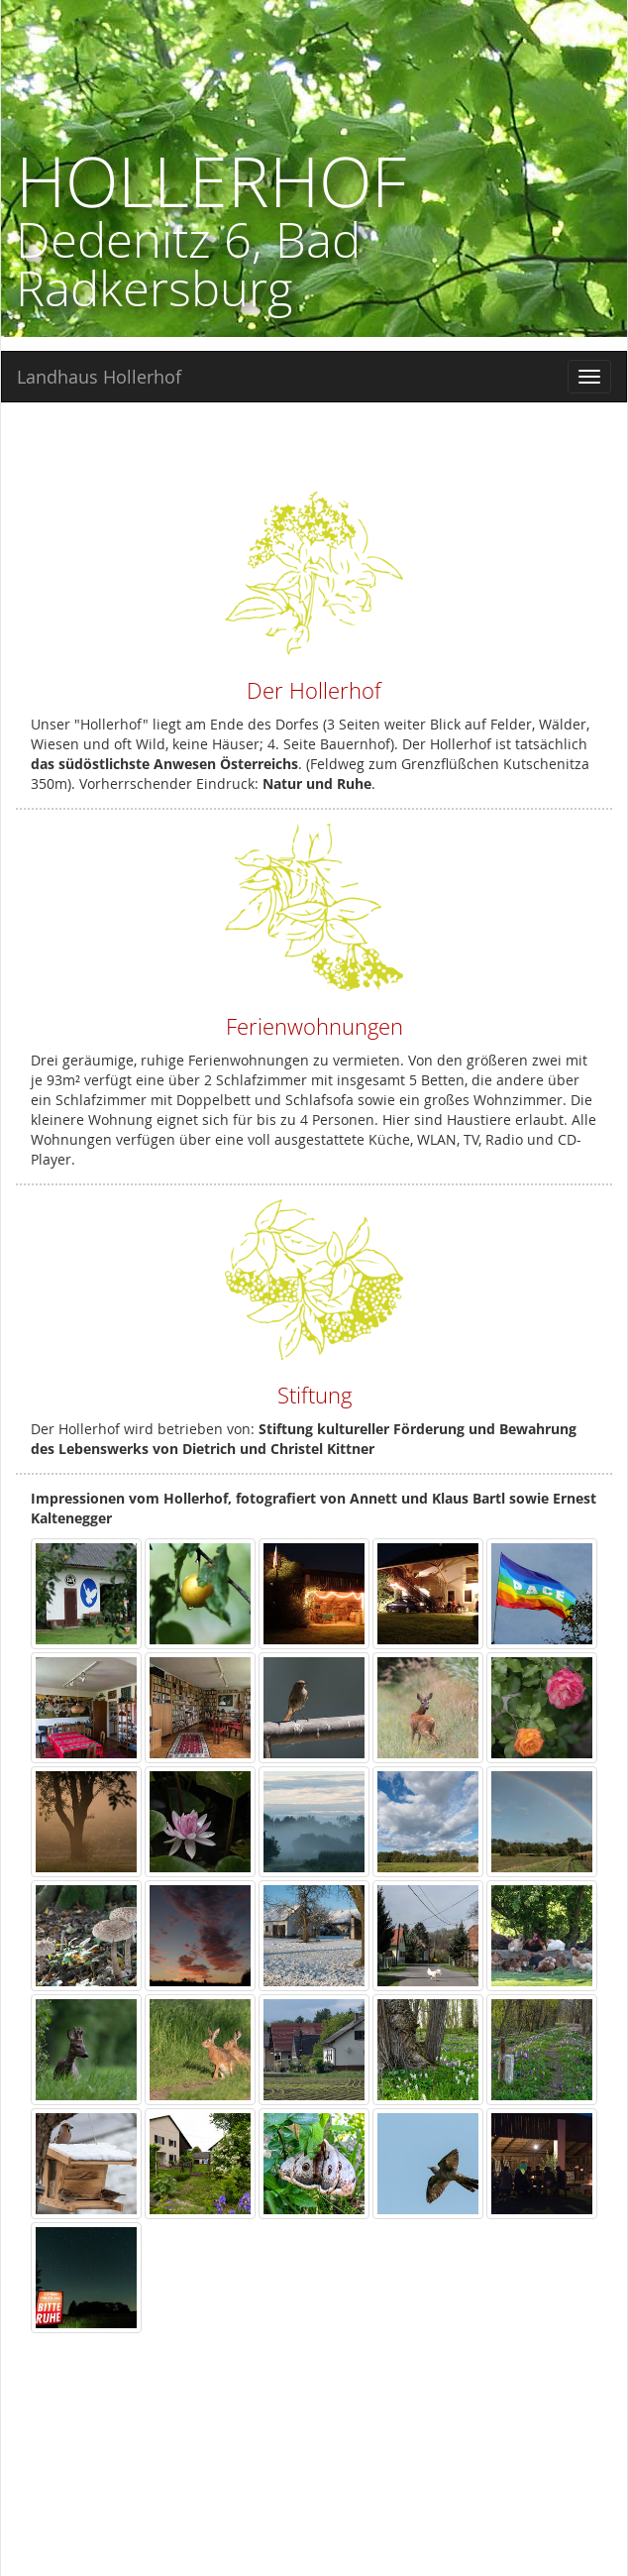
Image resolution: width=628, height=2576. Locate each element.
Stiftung (314, 1394)
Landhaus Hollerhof (99, 377)
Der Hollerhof (314, 690)
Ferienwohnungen (314, 1026)
